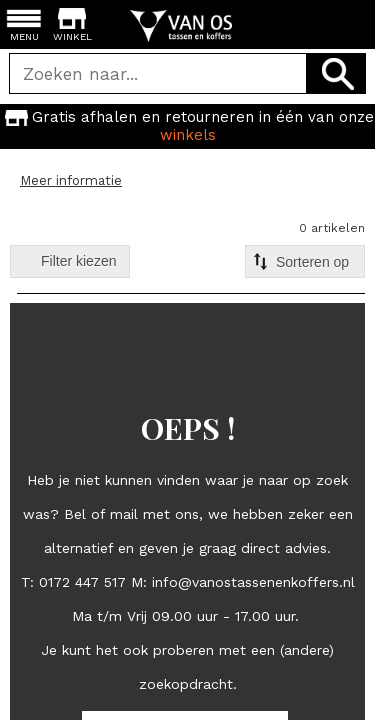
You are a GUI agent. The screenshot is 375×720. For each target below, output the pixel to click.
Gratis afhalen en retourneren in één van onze (187, 125)
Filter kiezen (78, 261)
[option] (187, 126)
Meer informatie (71, 180)
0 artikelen (332, 228)
